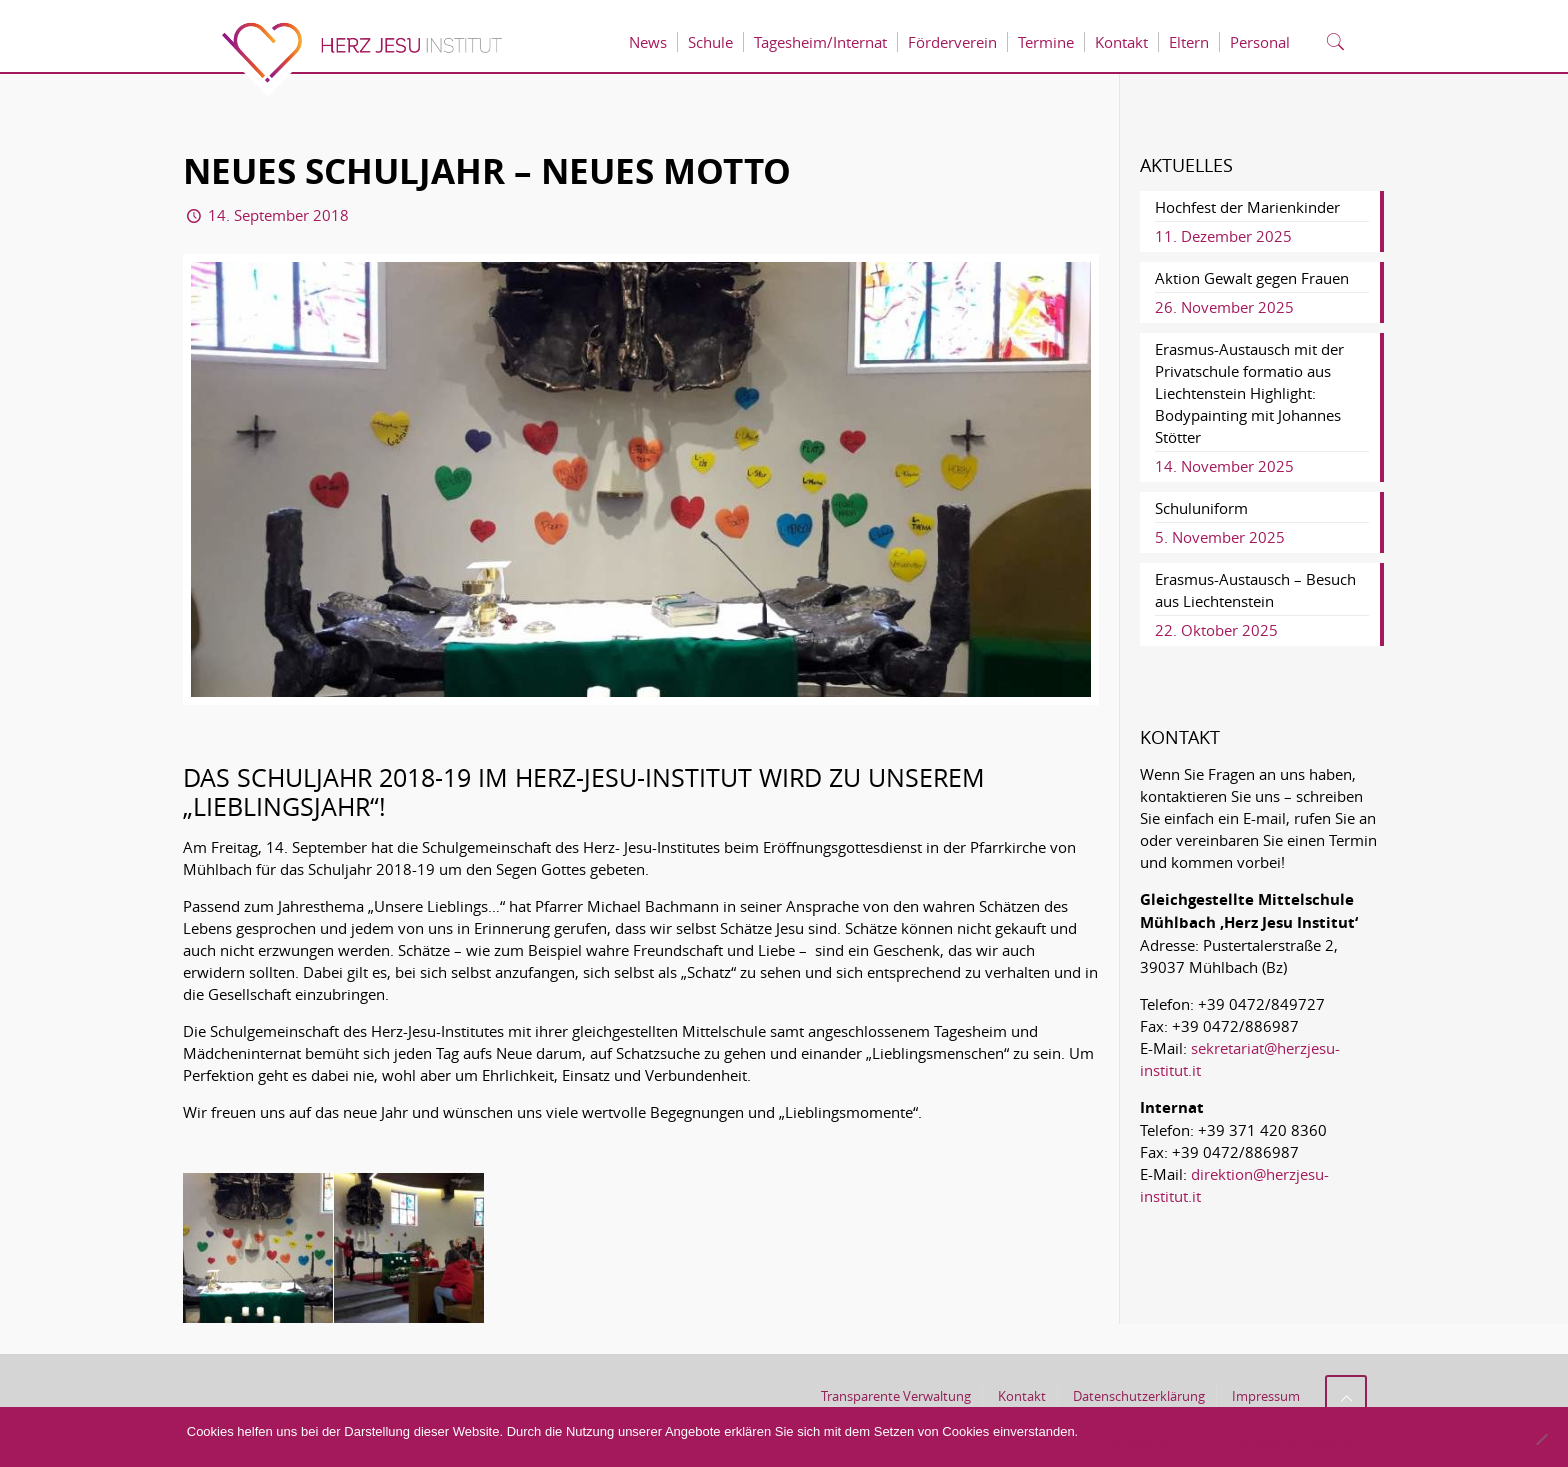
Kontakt (1022, 1396)
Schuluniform (1201, 508)
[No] (1541, 1439)
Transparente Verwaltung (896, 1396)
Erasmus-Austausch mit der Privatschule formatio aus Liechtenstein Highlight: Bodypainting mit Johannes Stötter (1249, 393)
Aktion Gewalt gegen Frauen (1252, 278)
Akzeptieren (1143, 1443)
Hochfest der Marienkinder (1247, 207)
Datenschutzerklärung (1139, 1396)
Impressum (1266, 1396)
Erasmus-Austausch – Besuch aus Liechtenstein (1255, 590)
